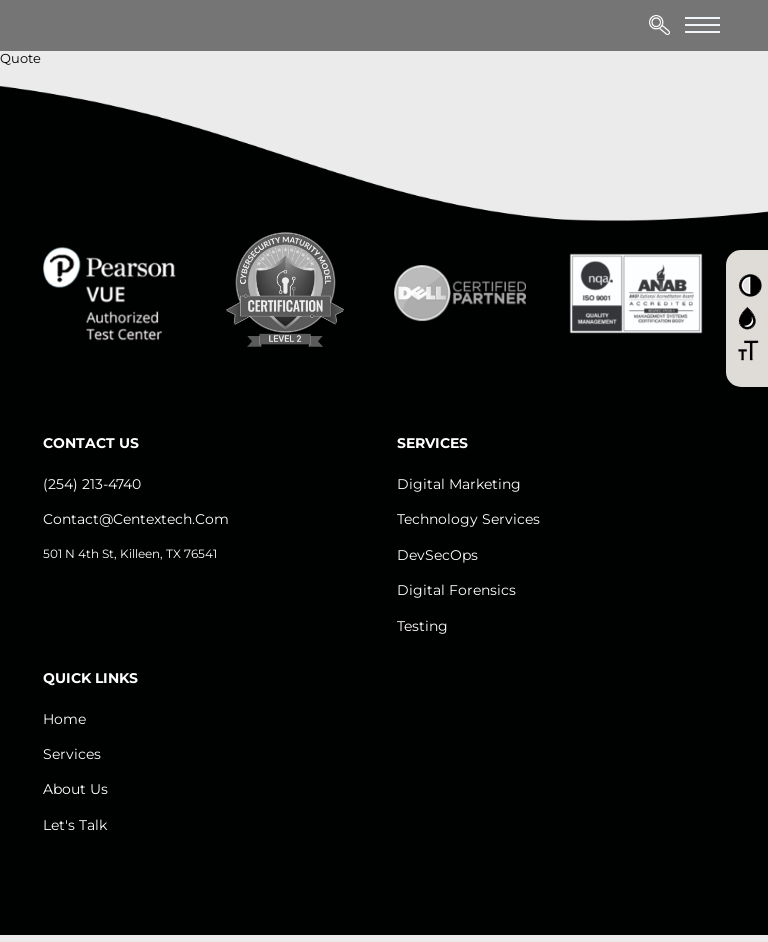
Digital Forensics (456, 590)
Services (72, 754)
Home (64, 719)
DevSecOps (437, 555)
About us (75, 789)
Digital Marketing (459, 484)
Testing (422, 626)
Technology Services (468, 519)
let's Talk (75, 825)
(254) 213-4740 (92, 484)
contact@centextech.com (136, 519)
